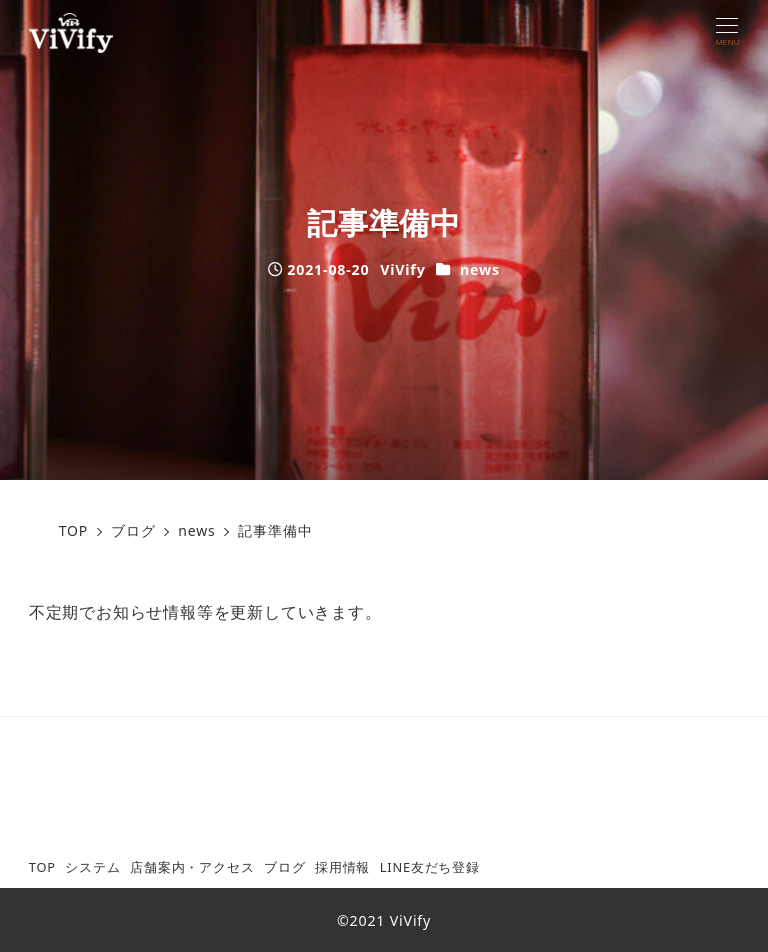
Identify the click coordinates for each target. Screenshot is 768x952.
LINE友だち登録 (430, 867)
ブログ (284, 867)
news (480, 269)
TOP (42, 867)
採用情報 (342, 867)
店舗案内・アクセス (192, 867)
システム (92, 867)
